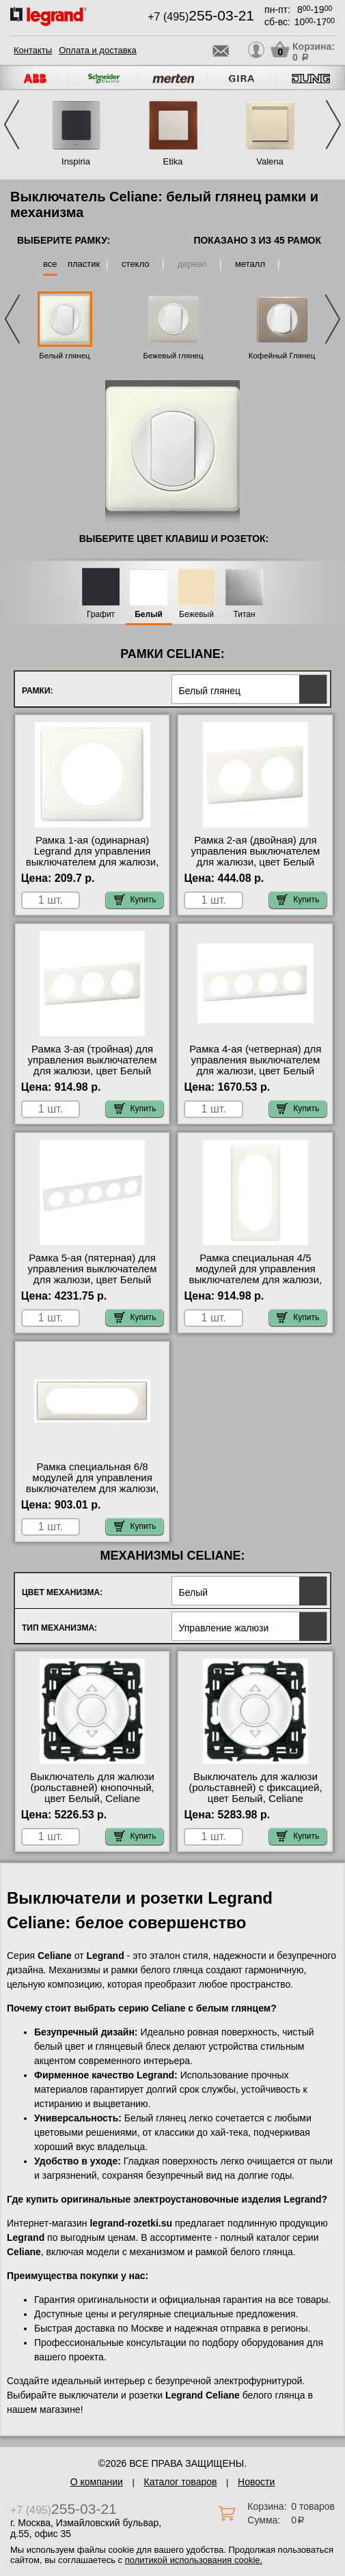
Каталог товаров (180, 2481)
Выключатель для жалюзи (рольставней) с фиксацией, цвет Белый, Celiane (255, 1787)
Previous (11, 124)
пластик (84, 264)
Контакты (33, 50)
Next (333, 124)
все (50, 264)
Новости (256, 2481)
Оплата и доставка (98, 50)
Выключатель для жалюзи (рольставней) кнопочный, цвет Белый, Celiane (92, 1787)
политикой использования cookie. (193, 2560)
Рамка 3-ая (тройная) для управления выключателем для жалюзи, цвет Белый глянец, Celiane (92, 1065)
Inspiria (75, 161)
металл (250, 264)
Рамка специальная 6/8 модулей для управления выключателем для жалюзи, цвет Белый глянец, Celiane (92, 1483)
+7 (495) (201, 17)
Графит (101, 614)
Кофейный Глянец (282, 356)
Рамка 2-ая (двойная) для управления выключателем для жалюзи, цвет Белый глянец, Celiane (255, 856)
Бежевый (196, 614)
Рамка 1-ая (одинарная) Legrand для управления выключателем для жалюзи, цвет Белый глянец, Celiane (92, 856)
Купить (135, 899)
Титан (244, 614)
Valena (270, 161)
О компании (96, 2481)
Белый (149, 614)
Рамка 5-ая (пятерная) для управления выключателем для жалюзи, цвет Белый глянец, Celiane (92, 1274)
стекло (135, 264)
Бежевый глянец (173, 356)
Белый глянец (64, 356)
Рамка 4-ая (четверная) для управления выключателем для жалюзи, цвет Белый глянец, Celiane (255, 1065)
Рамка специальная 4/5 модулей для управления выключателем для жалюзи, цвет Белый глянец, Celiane (255, 1274)
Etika (173, 161)
